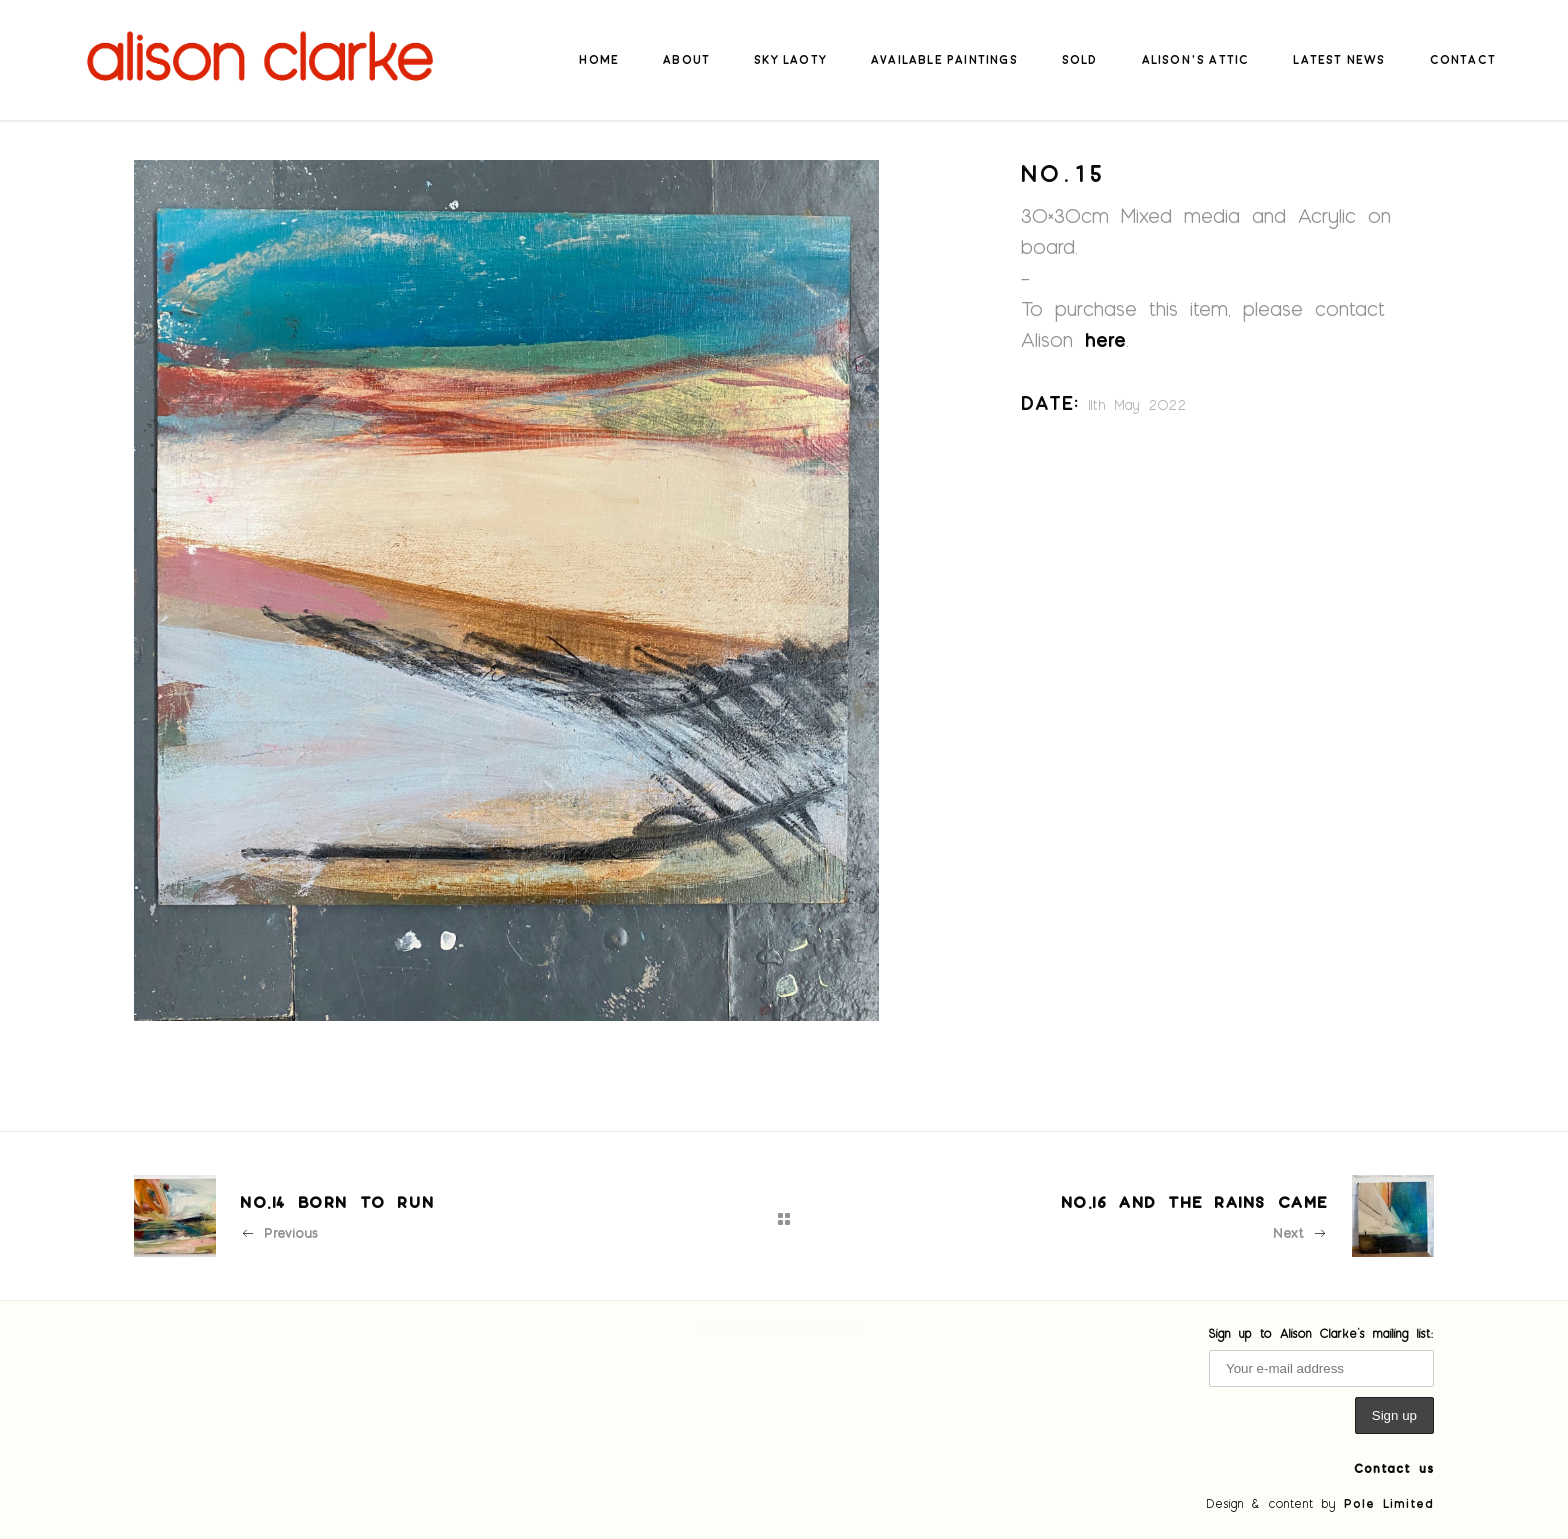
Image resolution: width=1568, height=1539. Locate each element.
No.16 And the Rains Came (1194, 1201)
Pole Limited (1389, 1503)
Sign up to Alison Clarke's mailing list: (1321, 1333)
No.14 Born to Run (337, 1201)
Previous (279, 1232)
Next (1300, 1232)
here (1105, 339)
